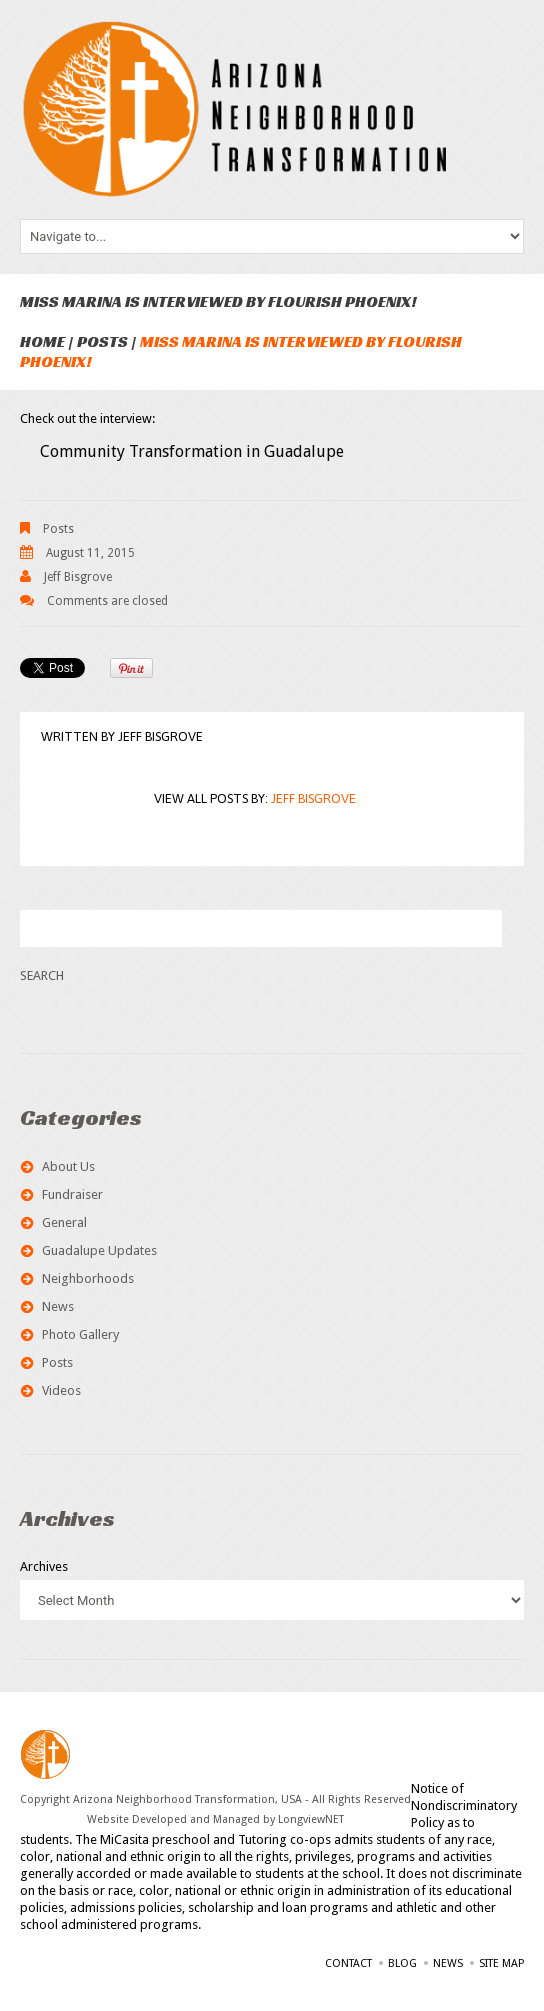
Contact (348, 1963)
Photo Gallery (80, 1334)
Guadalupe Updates (99, 1250)
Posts (102, 341)
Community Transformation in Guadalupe (192, 451)
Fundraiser (72, 1194)
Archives (44, 1566)
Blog (402, 1963)
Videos (61, 1390)
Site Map (501, 1963)
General (64, 1222)
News (58, 1306)
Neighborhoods (88, 1278)
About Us (68, 1166)
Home (42, 341)
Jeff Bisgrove (78, 577)
